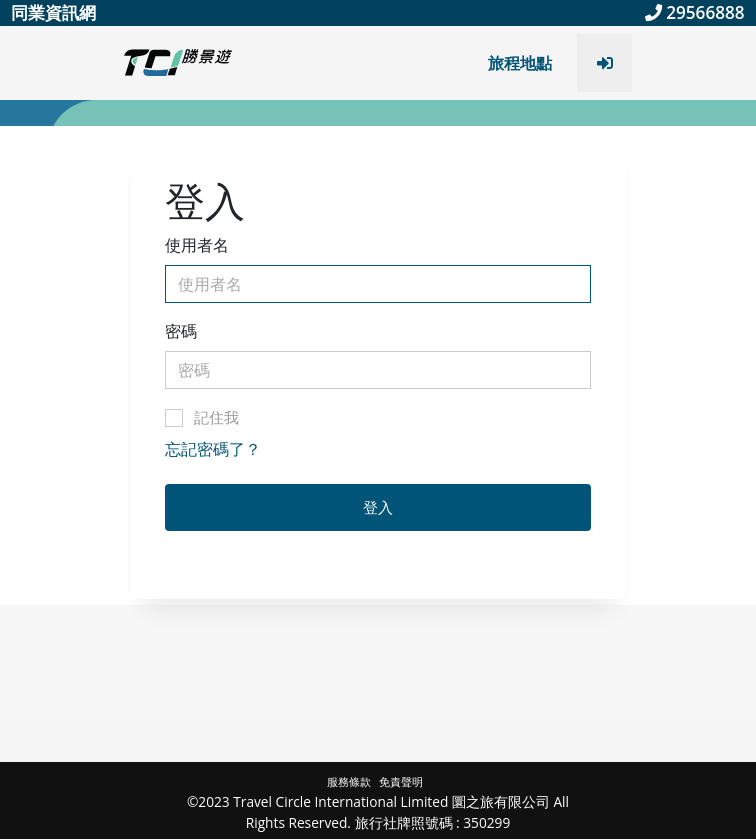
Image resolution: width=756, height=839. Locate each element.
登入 (378, 507)
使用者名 (197, 245)
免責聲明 (401, 781)
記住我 (202, 417)
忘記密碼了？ (213, 449)
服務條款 (350, 781)
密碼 (181, 331)
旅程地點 (520, 63)
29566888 (695, 12)
